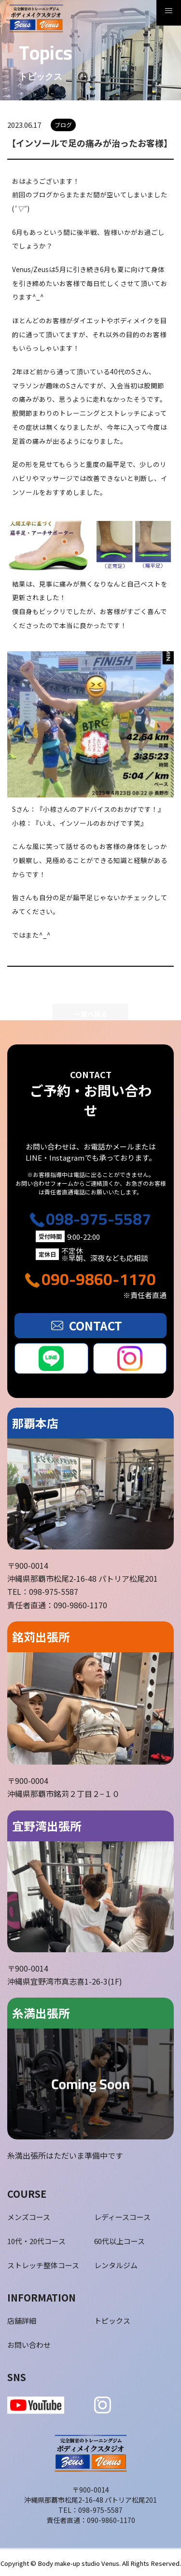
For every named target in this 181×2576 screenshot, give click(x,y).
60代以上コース (119, 2241)
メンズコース (28, 2216)
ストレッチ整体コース (43, 2265)
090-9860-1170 (99, 1279)
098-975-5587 (98, 1219)
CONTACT (95, 1325)
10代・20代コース (36, 2241)
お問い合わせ (29, 2344)
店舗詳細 (21, 2320)
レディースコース (122, 2216)
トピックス (112, 2320)
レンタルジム (116, 2265)
